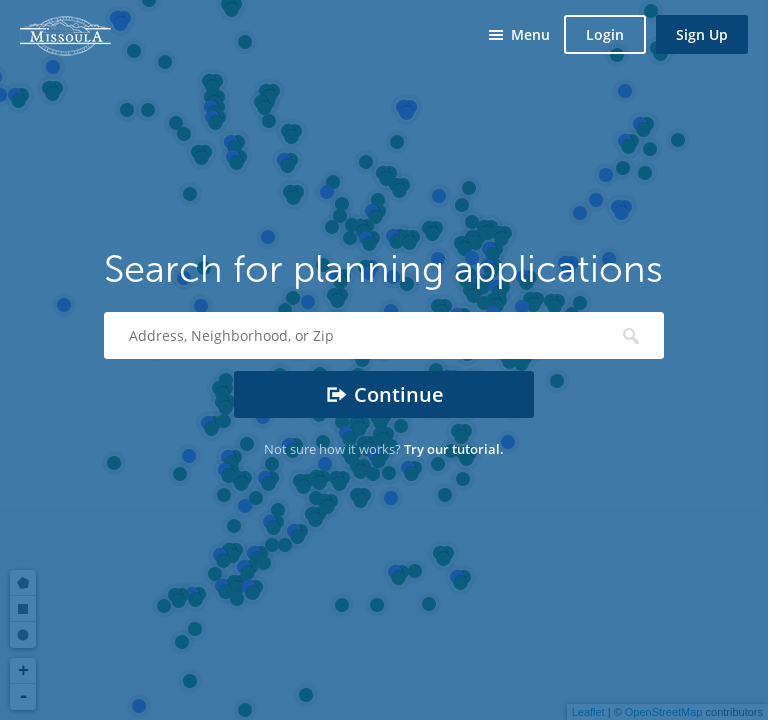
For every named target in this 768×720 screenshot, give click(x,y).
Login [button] (605, 34)
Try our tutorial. (454, 449)
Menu (530, 34)
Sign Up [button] (702, 34)
